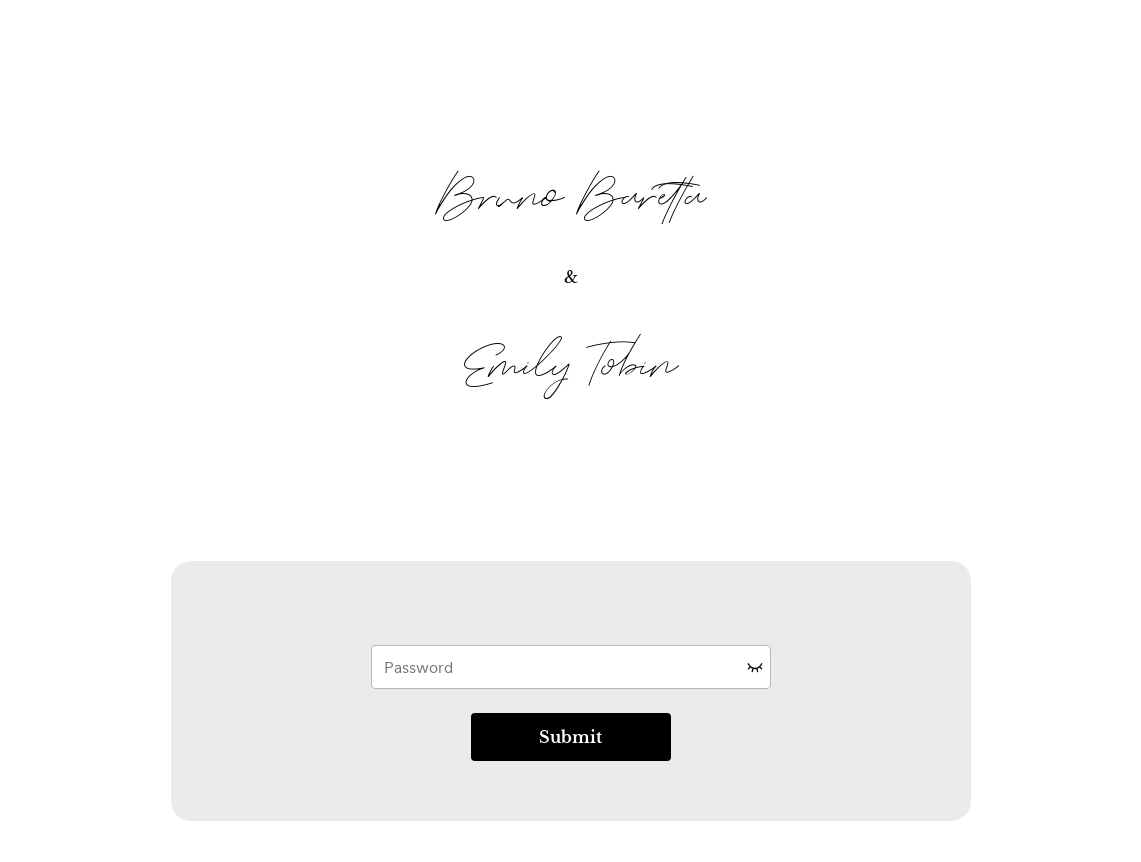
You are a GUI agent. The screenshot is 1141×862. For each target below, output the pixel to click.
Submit (570, 737)
